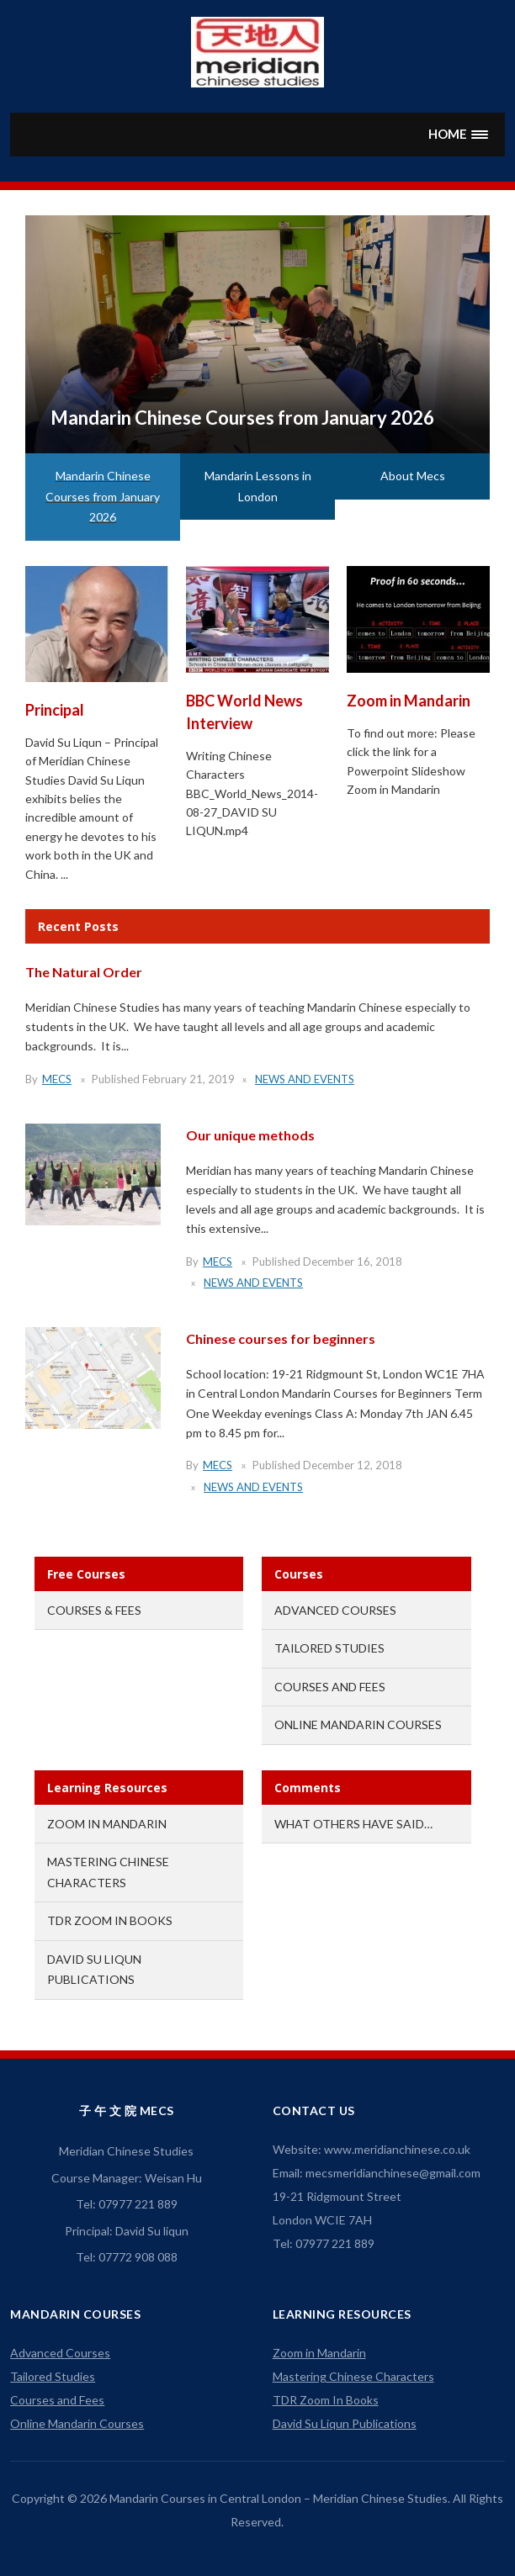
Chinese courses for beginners (280, 1338)
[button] (458, 134)
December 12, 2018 (352, 1465)
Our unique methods (250, 1135)
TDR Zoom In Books (110, 1920)
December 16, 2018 (352, 1261)
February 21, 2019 (188, 1079)
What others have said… (353, 1824)
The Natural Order (83, 972)
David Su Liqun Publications (345, 2423)
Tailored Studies (329, 1648)
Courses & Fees (94, 1610)
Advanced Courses (335, 1610)
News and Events (304, 1079)
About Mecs (412, 475)
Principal (54, 710)
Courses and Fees (329, 1686)
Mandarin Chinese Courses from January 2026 (242, 417)
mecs (57, 1079)
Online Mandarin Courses (358, 1724)
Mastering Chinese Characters (353, 2376)
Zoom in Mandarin (408, 700)
